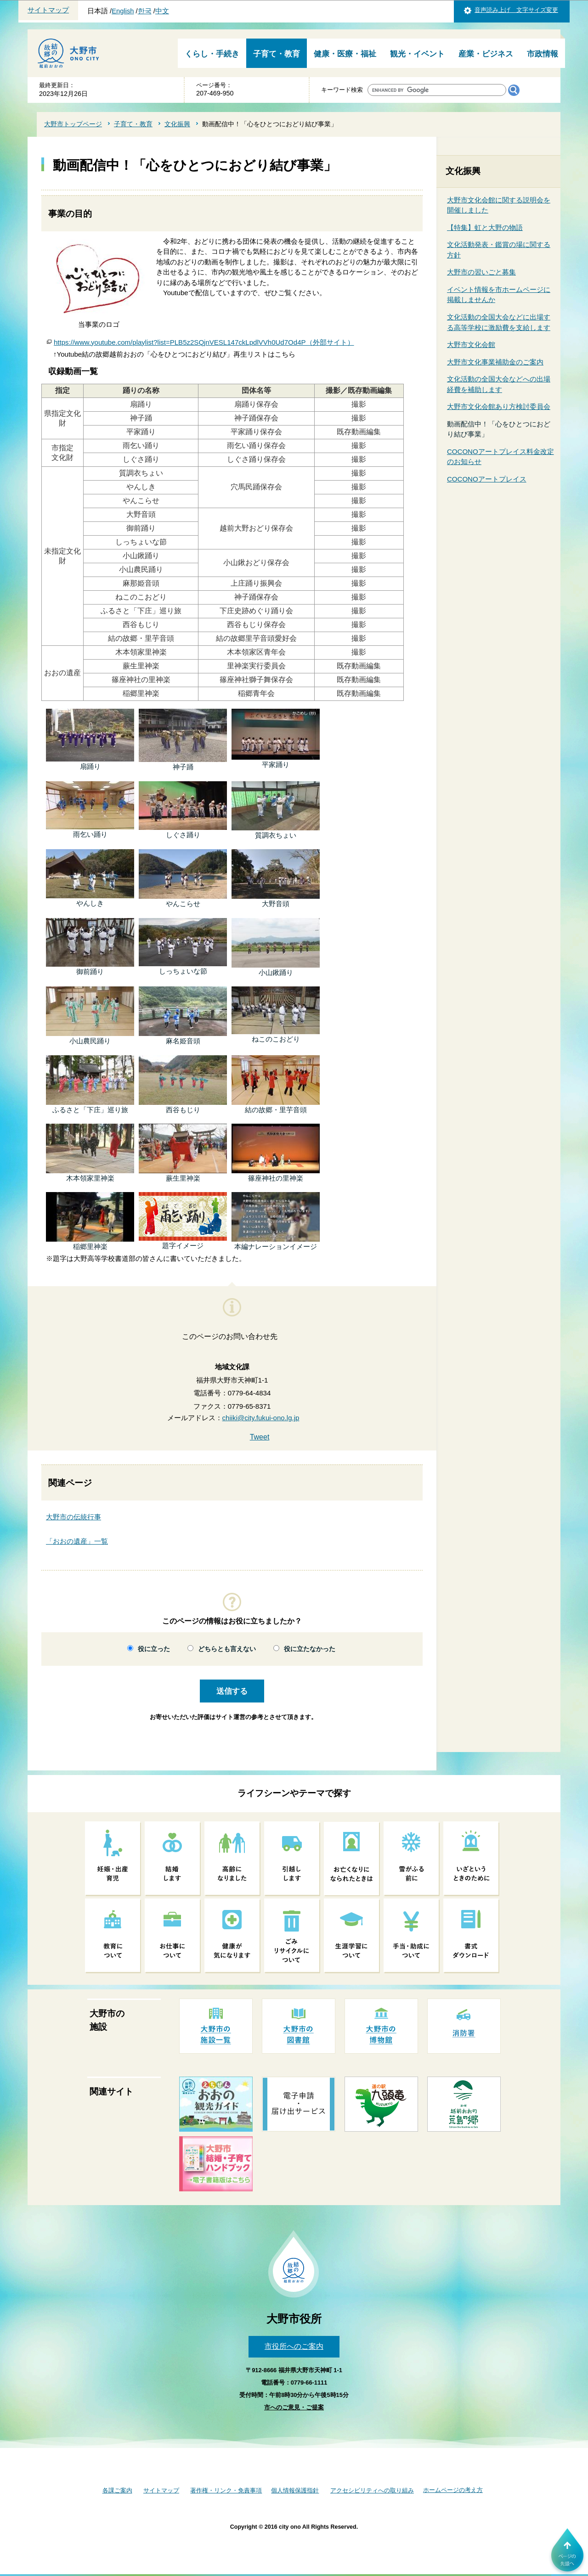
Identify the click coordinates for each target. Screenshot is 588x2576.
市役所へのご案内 (294, 2346)
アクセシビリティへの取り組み (372, 2490)
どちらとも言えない (227, 1649)
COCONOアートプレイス (486, 479)
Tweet (260, 1437)
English (123, 11)
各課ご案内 (117, 2490)
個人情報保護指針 (295, 2490)
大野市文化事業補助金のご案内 (495, 362)
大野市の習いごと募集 (481, 272)
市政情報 (542, 54)
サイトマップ (48, 10)
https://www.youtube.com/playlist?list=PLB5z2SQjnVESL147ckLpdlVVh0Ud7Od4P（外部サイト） (204, 342)
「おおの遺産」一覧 (77, 1541)
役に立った (154, 1649)
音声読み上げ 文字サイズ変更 (516, 9)
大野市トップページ (73, 124)
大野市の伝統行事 (73, 1517)
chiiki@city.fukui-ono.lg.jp (261, 1418)
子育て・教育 (276, 54)
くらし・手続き (212, 54)
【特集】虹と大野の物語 (485, 227)
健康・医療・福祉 (345, 54)
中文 (162, 11)
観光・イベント (417, 54)
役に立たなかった (309, 1649)
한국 (145, 11)
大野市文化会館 (471, 344)
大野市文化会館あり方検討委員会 (498, 406)
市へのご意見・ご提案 (294, 2407)
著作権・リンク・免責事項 (226, 2490)
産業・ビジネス (485, 54)
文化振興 (177, 124)
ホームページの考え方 (453, 2489)
